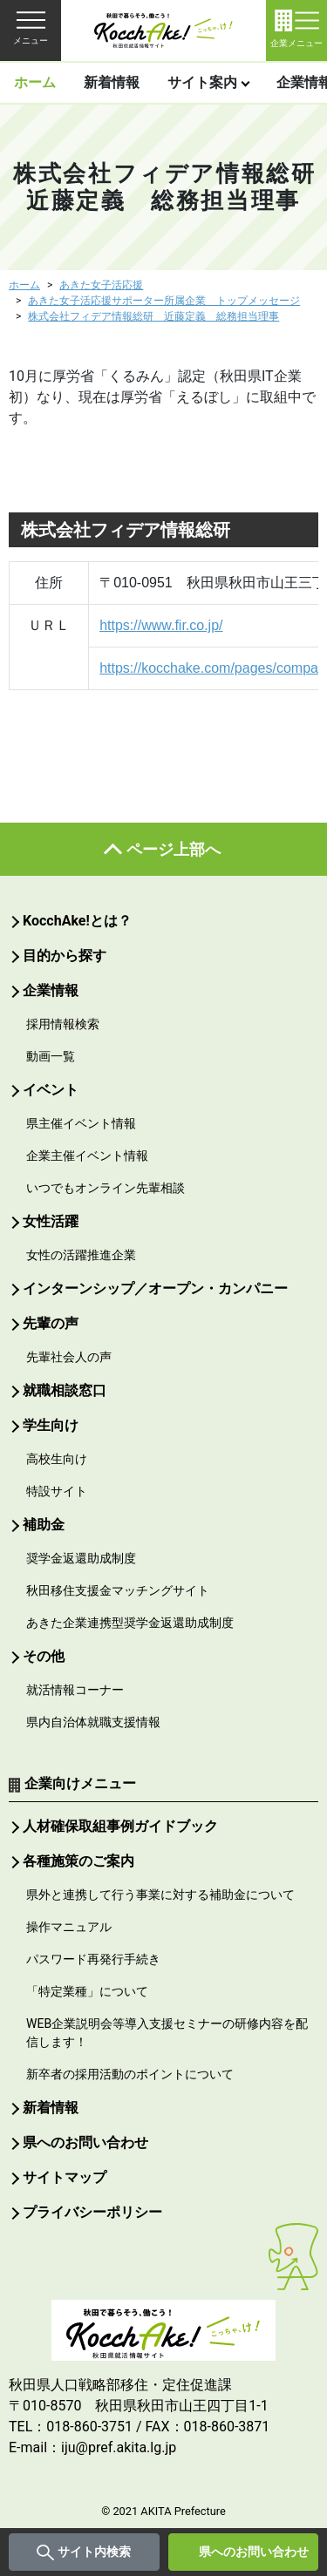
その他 (44, 1656)
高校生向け (56, 1459)
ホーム (35, 82)
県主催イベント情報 (81, 1123)
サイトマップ (64, 2177)
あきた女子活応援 (101, 285)
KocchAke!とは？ (77, 920)
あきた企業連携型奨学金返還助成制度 (130, 1623)
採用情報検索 (62, 1024)
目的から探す (64, 955)
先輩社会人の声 (69, 1357)
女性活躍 (50, 1221)
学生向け (50, 1425)
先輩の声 (50, 1323)
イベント (50, 1089)
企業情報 (50, 990)
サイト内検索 (94, 2552)
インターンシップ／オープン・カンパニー (155, 1288)
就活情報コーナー (75, 1690)
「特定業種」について (87, 1991)
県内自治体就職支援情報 (93, 1722)
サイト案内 (202, 82)
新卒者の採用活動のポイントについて (130, 2074)
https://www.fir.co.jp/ (160, 625)
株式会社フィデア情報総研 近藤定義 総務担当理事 (153, 316)
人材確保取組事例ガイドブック (120, 1826)
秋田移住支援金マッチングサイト (117, 1590)
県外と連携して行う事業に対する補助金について (160, 1894)
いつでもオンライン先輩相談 (105, 1188)
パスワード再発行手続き (93, 1959)
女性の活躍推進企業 (81, 1255)
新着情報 (112, 82)
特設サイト (56, 1491)
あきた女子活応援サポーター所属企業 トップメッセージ (164, 301)
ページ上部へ (173, 849)
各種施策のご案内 (78, 1861)
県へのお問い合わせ (254, 2552)
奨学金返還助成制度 (81, 1558)
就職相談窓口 (64, 1390)
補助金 (44, 1524)
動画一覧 (50, 1056)
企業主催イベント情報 (87, 1156)
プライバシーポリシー (92, 2212)
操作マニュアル (69, 1927)
